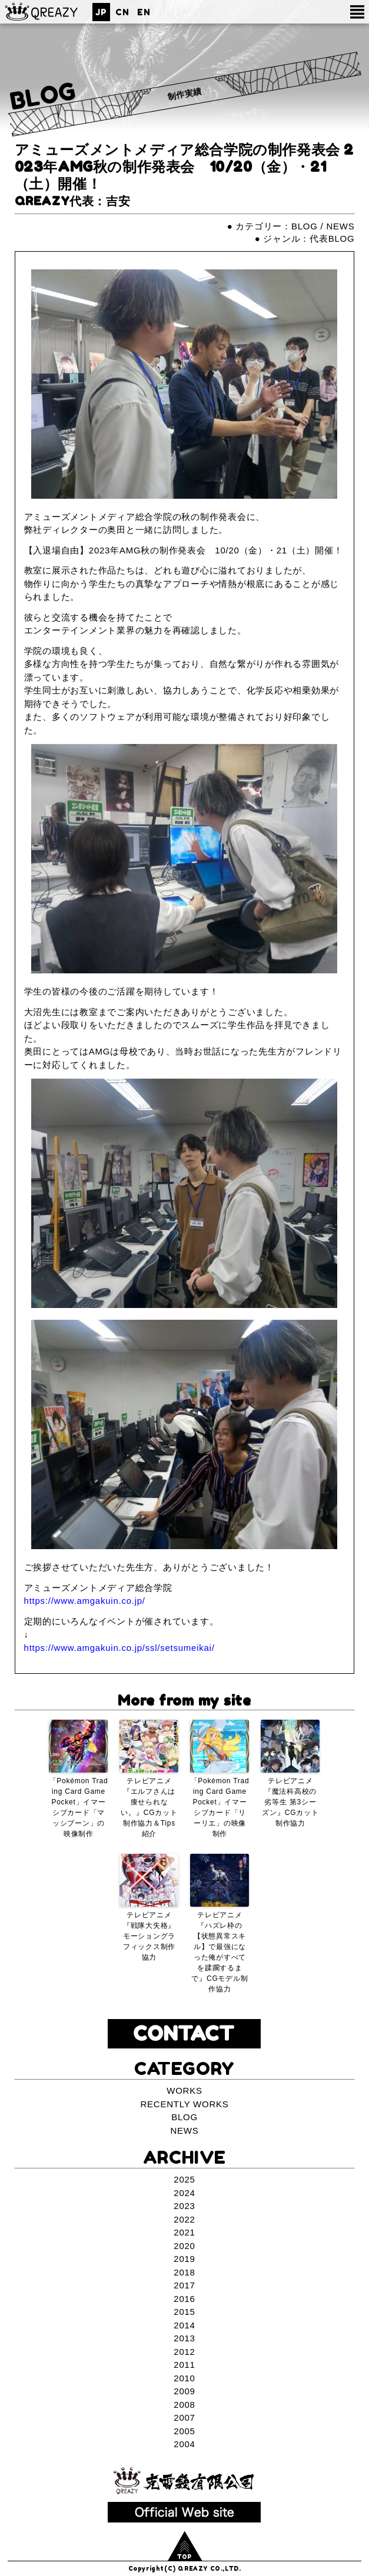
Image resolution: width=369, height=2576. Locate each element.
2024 (184, 2193)
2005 (184, 2431)
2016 (184, 2299)
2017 (184, 2285)
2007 (184, 2417)
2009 (184, 2391)
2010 (184, 2378)
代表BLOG (332, 238)
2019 (184, 2259)
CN (122, 12)
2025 (184, 2179)
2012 (184, 2352)
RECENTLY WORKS (185, 2104)
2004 (184, 2444)
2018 (184, 2272)
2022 (184, 2219)
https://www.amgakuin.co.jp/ (84, 1601)
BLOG (43, 95)
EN (143, 12)
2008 (184, 2405)
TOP (184, 2556)
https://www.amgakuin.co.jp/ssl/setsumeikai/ (119, 1648)
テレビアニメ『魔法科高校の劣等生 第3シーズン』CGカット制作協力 (290, 1802)
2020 (184, 2246)
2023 (184, 2206)
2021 (184, 2232)
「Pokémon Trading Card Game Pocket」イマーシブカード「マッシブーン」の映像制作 (78, 1807)
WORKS (184, 2090)
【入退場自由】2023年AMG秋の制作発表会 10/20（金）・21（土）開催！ (183, 550)
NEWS (340, 226)
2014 (184, 2325)
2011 (184, 2365)
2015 (184, 2312)
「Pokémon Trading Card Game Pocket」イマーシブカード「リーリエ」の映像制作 (220, 1807)
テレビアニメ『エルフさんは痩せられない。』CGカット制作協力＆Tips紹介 (149, 1807)
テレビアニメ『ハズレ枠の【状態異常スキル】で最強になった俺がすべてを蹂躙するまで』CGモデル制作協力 (219, 1952)
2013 (184, 2338)
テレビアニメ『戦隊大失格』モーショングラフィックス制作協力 (149, 1936)
